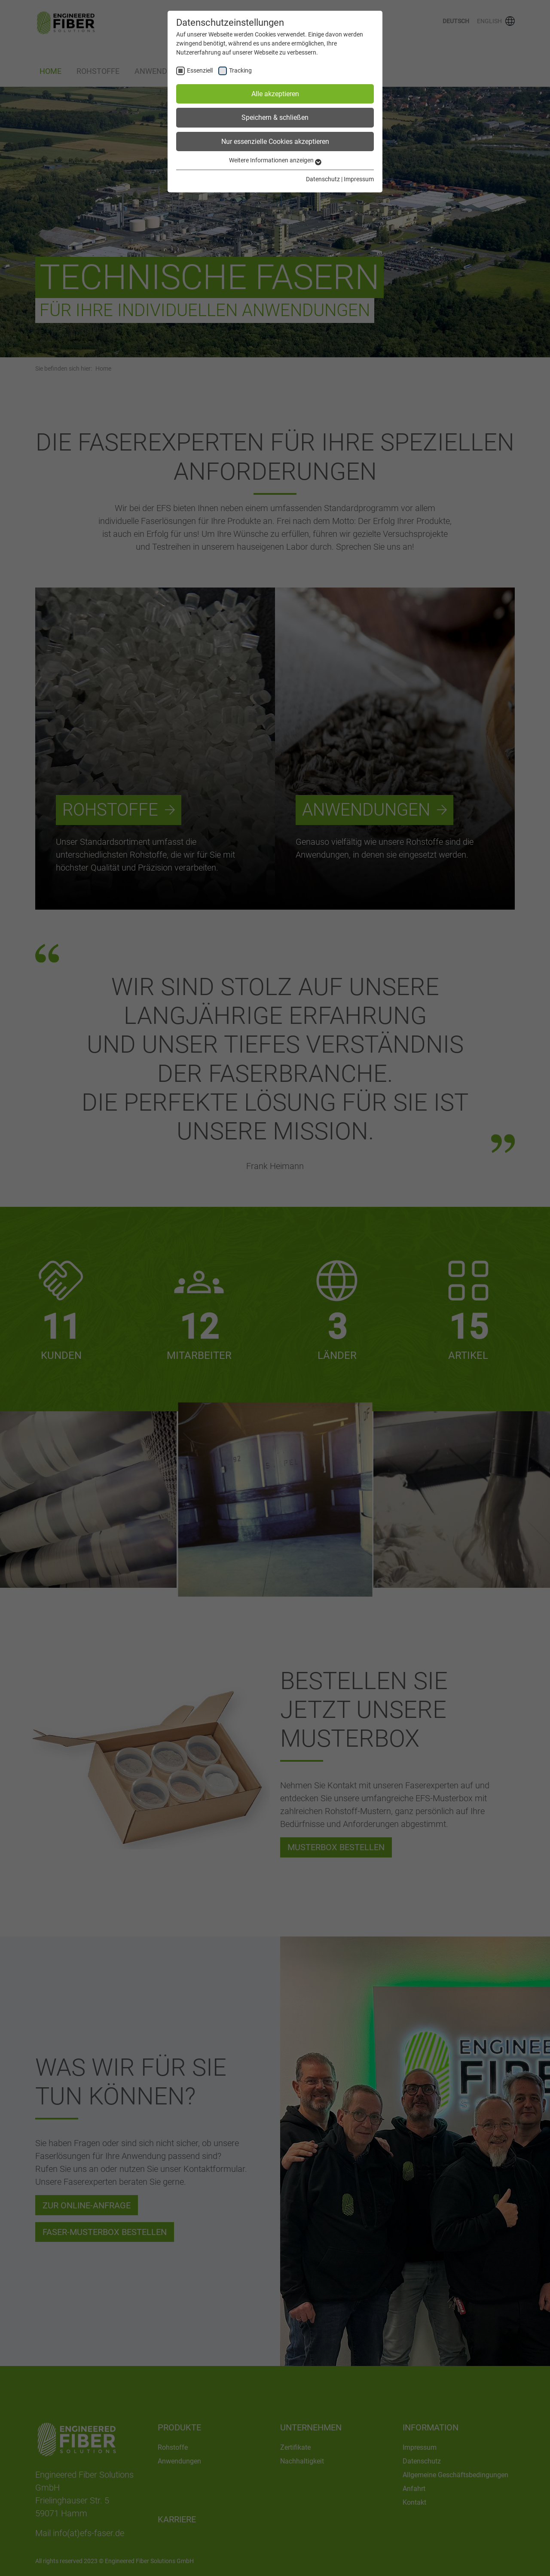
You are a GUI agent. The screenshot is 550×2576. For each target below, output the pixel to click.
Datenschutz (323, 179)
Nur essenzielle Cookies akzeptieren (275, 141)
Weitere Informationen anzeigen (275, 160)
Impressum (359, 179)
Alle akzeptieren (275, 94)
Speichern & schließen (275, 117)
